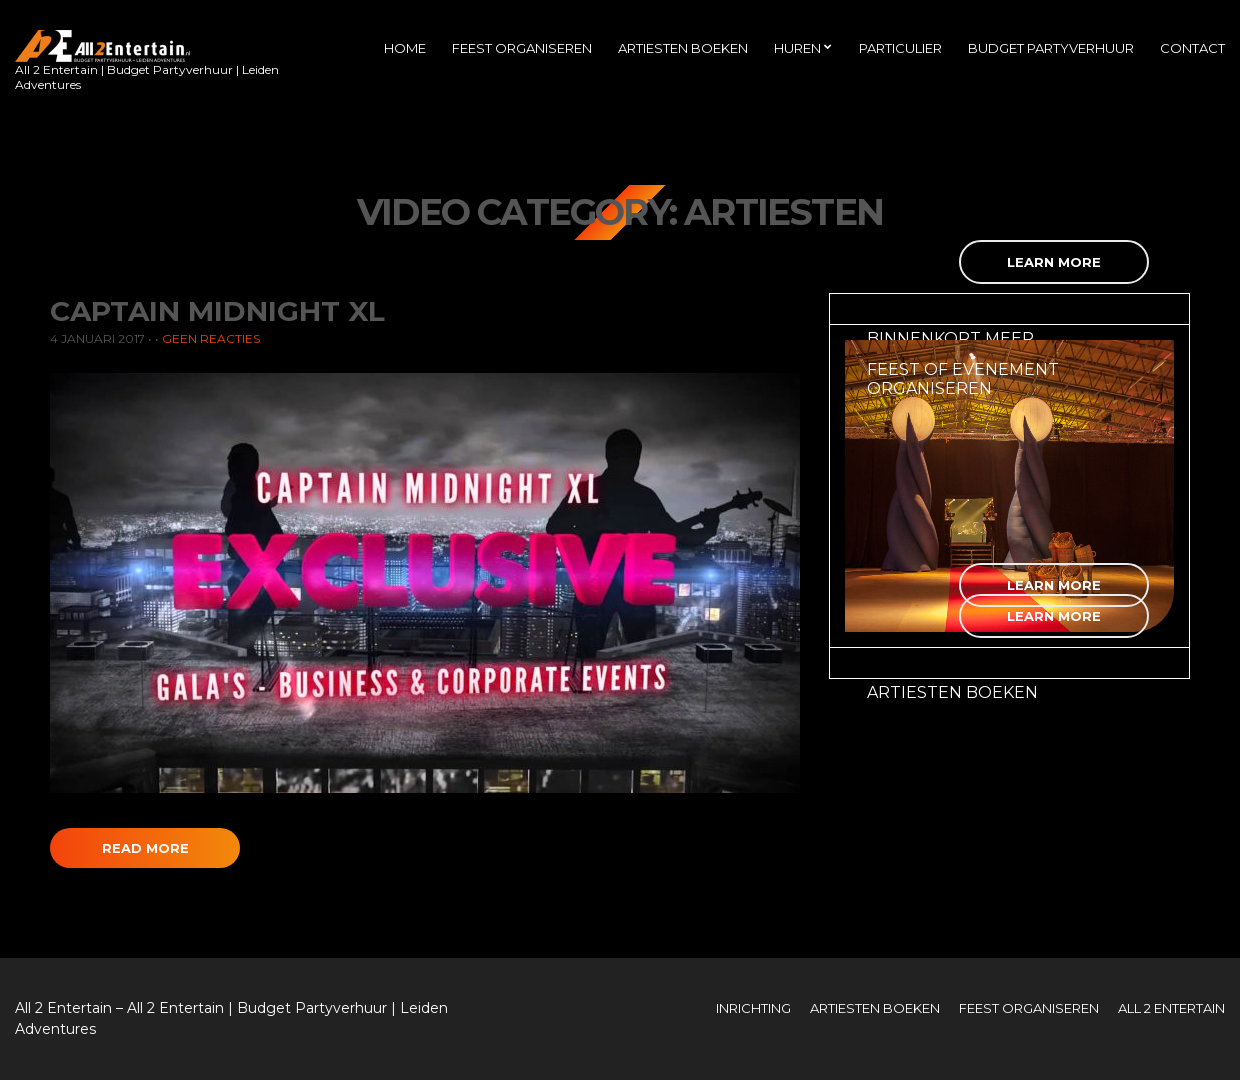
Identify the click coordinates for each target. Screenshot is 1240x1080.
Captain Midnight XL (217, 311)
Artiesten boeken (683, 48)
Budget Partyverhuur (1051, 48)
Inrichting (753, 1008)
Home (405, 48)
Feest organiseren (522, 48)
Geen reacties (211, 338)
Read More (145, 848)
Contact (1192, 48)
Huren (797, 48)
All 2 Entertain (1171, 1008)
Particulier (900, 48)
